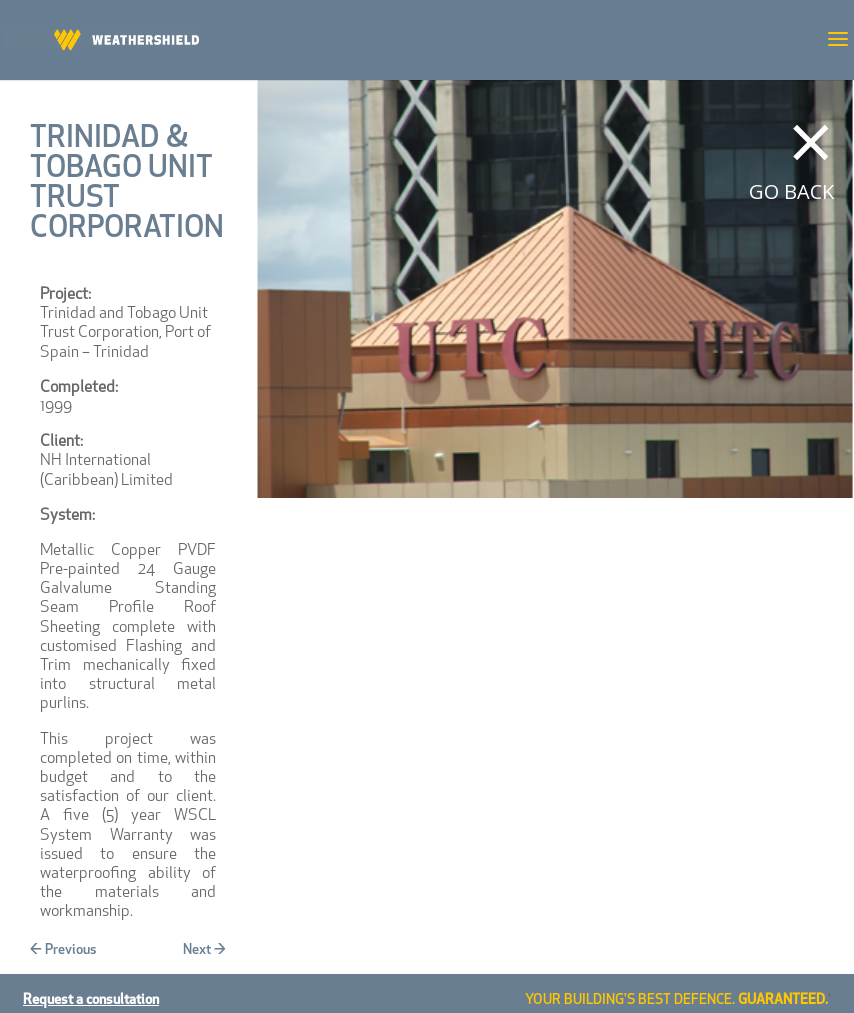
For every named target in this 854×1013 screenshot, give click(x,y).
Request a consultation (91, 1000)
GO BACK (791, 191)
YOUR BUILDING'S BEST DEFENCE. (676, 1000)
